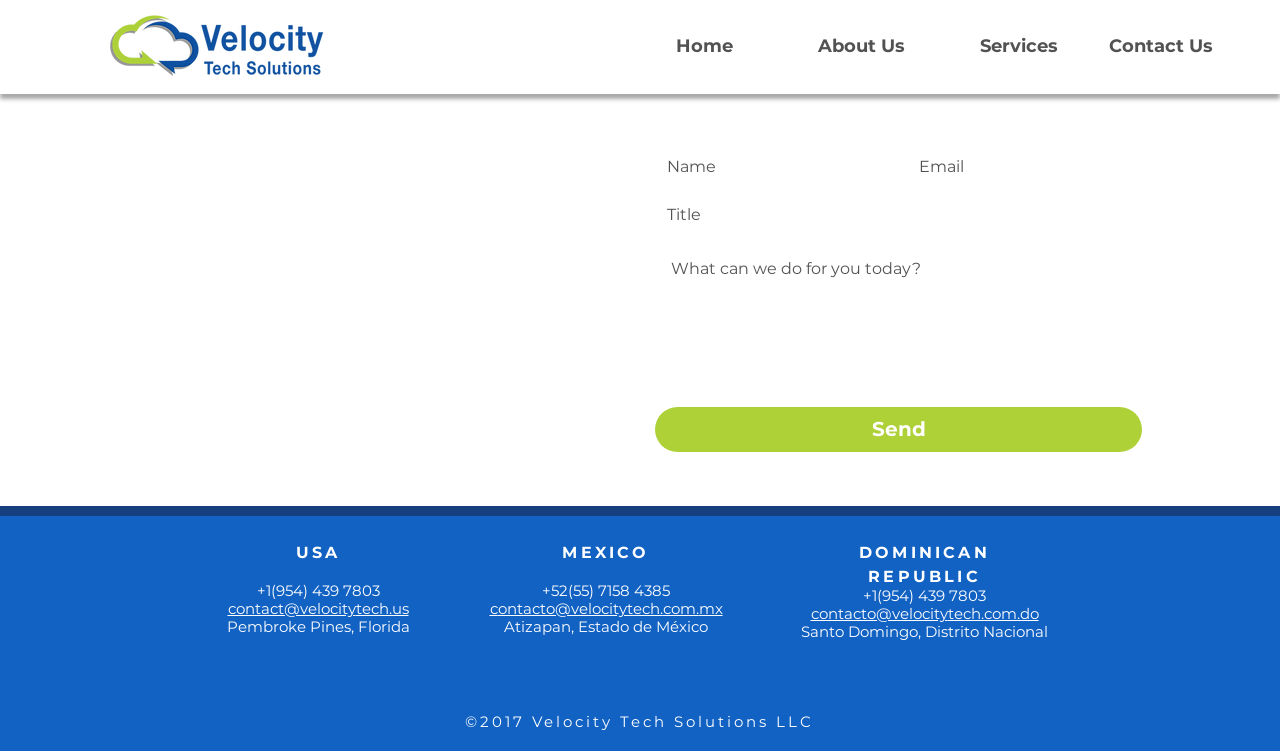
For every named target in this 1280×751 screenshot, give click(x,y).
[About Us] (861, 47)
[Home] (704, 47)
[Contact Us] (1161, 47)
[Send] (898, 429)
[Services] (1019, 47)
